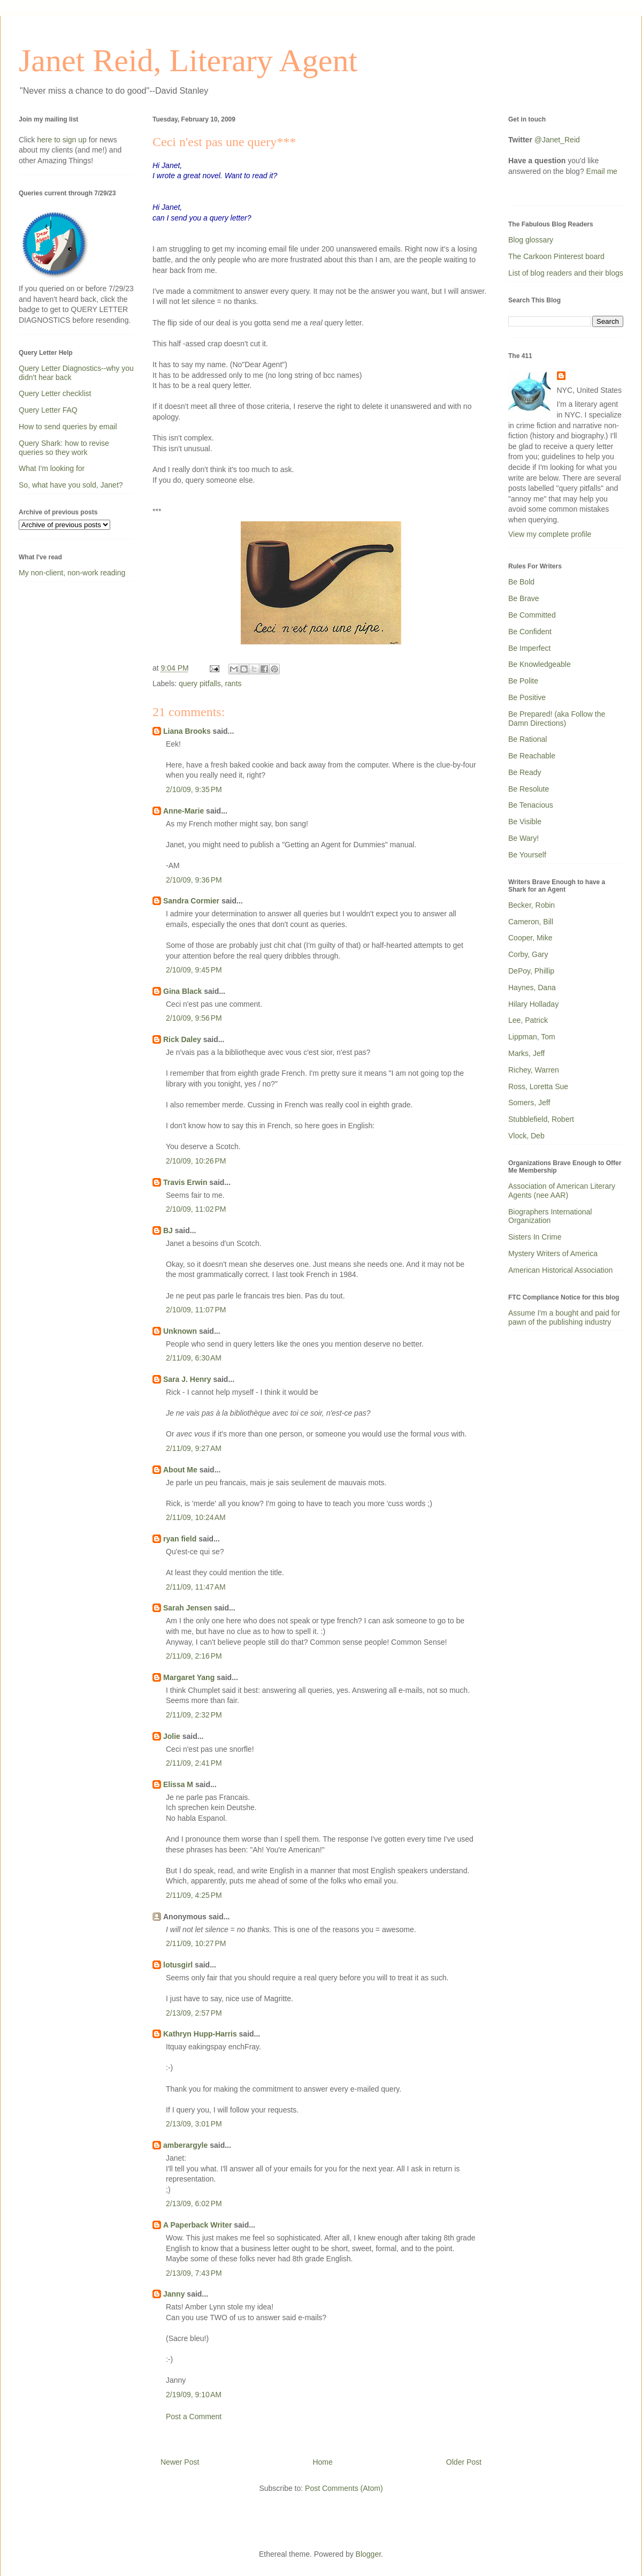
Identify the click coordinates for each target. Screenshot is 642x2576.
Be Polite (523, 681)
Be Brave (523, 598)
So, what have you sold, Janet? (71, 485)
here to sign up (63, 139)
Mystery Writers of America (553, 1253)
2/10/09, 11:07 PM (196, 1309)
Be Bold (521, 581)
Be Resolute (528, 789)
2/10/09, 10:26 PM (196, 1161)
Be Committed (532, 615)
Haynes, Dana (532, 987)
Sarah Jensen (187, 1608)
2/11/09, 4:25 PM (194, 1895)
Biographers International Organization (550, 1216)
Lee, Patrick (528, 1020)
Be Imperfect (529, 648)
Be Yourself (527, 854)
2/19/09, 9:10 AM (193, 2394)
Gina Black (182, 991)
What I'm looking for (52, 468)
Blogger (368, 2554)
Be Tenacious (530, 805)
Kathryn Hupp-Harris (200, 2034)
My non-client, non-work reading (72, 572)
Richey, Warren (533, 1070)
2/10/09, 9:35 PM (194, 789)
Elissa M (178, 1784)
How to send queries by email (68, 426)
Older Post (464, 2462)
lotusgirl (178, 1965)
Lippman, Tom (531, 1036)
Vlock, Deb (526, 1135)
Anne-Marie (183, 811)
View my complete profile (549, 534)
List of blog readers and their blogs (565, 273)
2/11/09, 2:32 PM (194, 1715)
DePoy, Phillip (531, 971)
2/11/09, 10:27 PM (196, 1943)
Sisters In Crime (535, 1237)
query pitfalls (200, 683)
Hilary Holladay (533, 1004)
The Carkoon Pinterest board (556, 256)
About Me (180, 1469)
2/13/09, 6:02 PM (194, 2203)
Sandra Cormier (191, 900)
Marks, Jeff (526, 1053)
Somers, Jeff (529, 1102)
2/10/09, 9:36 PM (194, 880)
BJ (168, 1230)
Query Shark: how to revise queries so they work (64, 448)
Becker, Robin (531, 905)
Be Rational (527, 739)
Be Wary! (523, 838)
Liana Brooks (187, 731)
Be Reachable (531, 755)
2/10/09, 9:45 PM (194, 970)
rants (233, 683)
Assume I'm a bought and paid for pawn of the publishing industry (564, 1317)
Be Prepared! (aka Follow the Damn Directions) (556, 718)
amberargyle (185, 2145)
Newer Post (179, 2462)
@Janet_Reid (557, 139)
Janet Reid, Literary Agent (188, 60)
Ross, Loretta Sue (538, 1086)
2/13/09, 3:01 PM (194, 2123)
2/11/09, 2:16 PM (194, 1656)
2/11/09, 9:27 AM (193, 1448)
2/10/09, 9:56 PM (194, 1018)
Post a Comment (193, 2416)
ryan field (179, 1538)
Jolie (171, 1736)
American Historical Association (560, 1270)
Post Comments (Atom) (344, 2488)
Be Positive (527, 697)
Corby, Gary (528, 954)
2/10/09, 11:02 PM (196, 1209)
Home (322, 2462)
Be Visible (524, 821)
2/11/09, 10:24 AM (196, 1517)
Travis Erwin (185, 1182)
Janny (174, 2294)
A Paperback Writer (197, 2225)
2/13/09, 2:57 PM (194, 2013)
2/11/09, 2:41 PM (194, 1763)
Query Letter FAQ (48, 410)
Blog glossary (530, 239)
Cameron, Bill (530, 921)
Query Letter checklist (55, 393)
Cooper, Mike (530, 937)
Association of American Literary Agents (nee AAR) (561, 1190)
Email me (601, 171)
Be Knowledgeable (539, 664)
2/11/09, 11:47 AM (196, 1587)
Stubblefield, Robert (541, 1119)
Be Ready (524, 772)
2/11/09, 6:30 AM (193, 1358)
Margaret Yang (189, 1677)
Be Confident (530, 631)
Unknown (180, 1331)
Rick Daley (182, 1039)
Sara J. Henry (187, 1379)
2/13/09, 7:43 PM (194, 2273)
